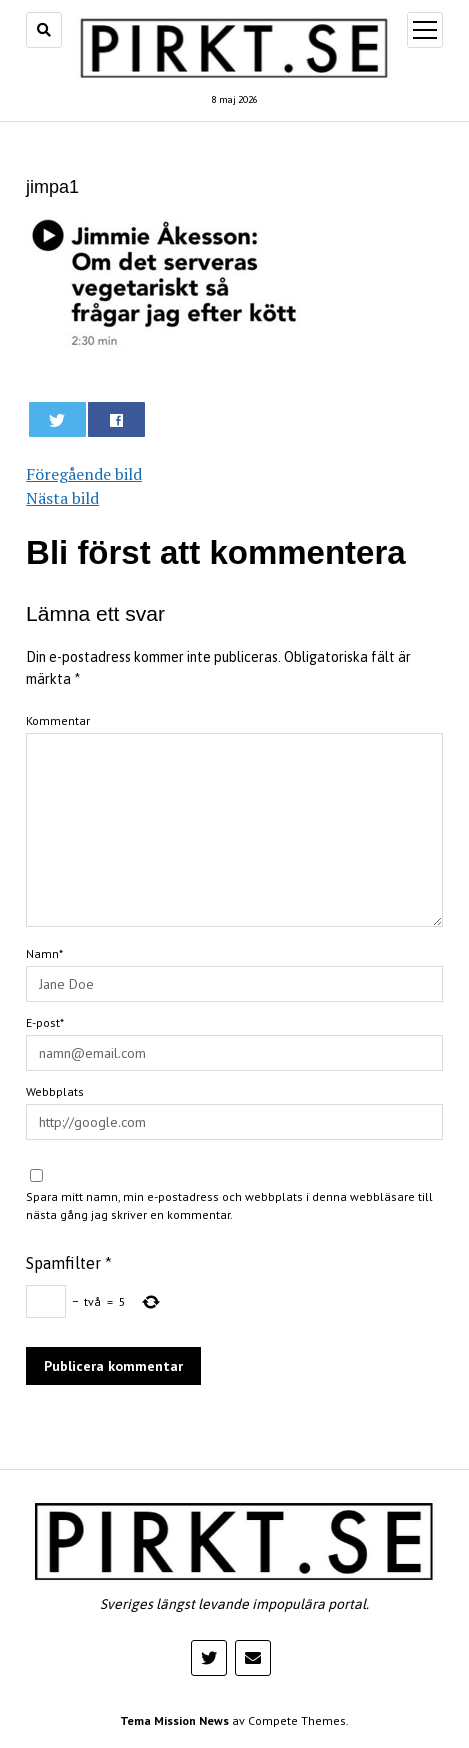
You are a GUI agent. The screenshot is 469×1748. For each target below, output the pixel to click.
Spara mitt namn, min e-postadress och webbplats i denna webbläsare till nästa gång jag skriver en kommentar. (229, 1205)
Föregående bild (84, 474)
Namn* (44, 953)
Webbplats (55, 1091)
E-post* (45, 1022)
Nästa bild (62, 498)
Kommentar (58, 720)
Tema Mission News (174, 1720)
